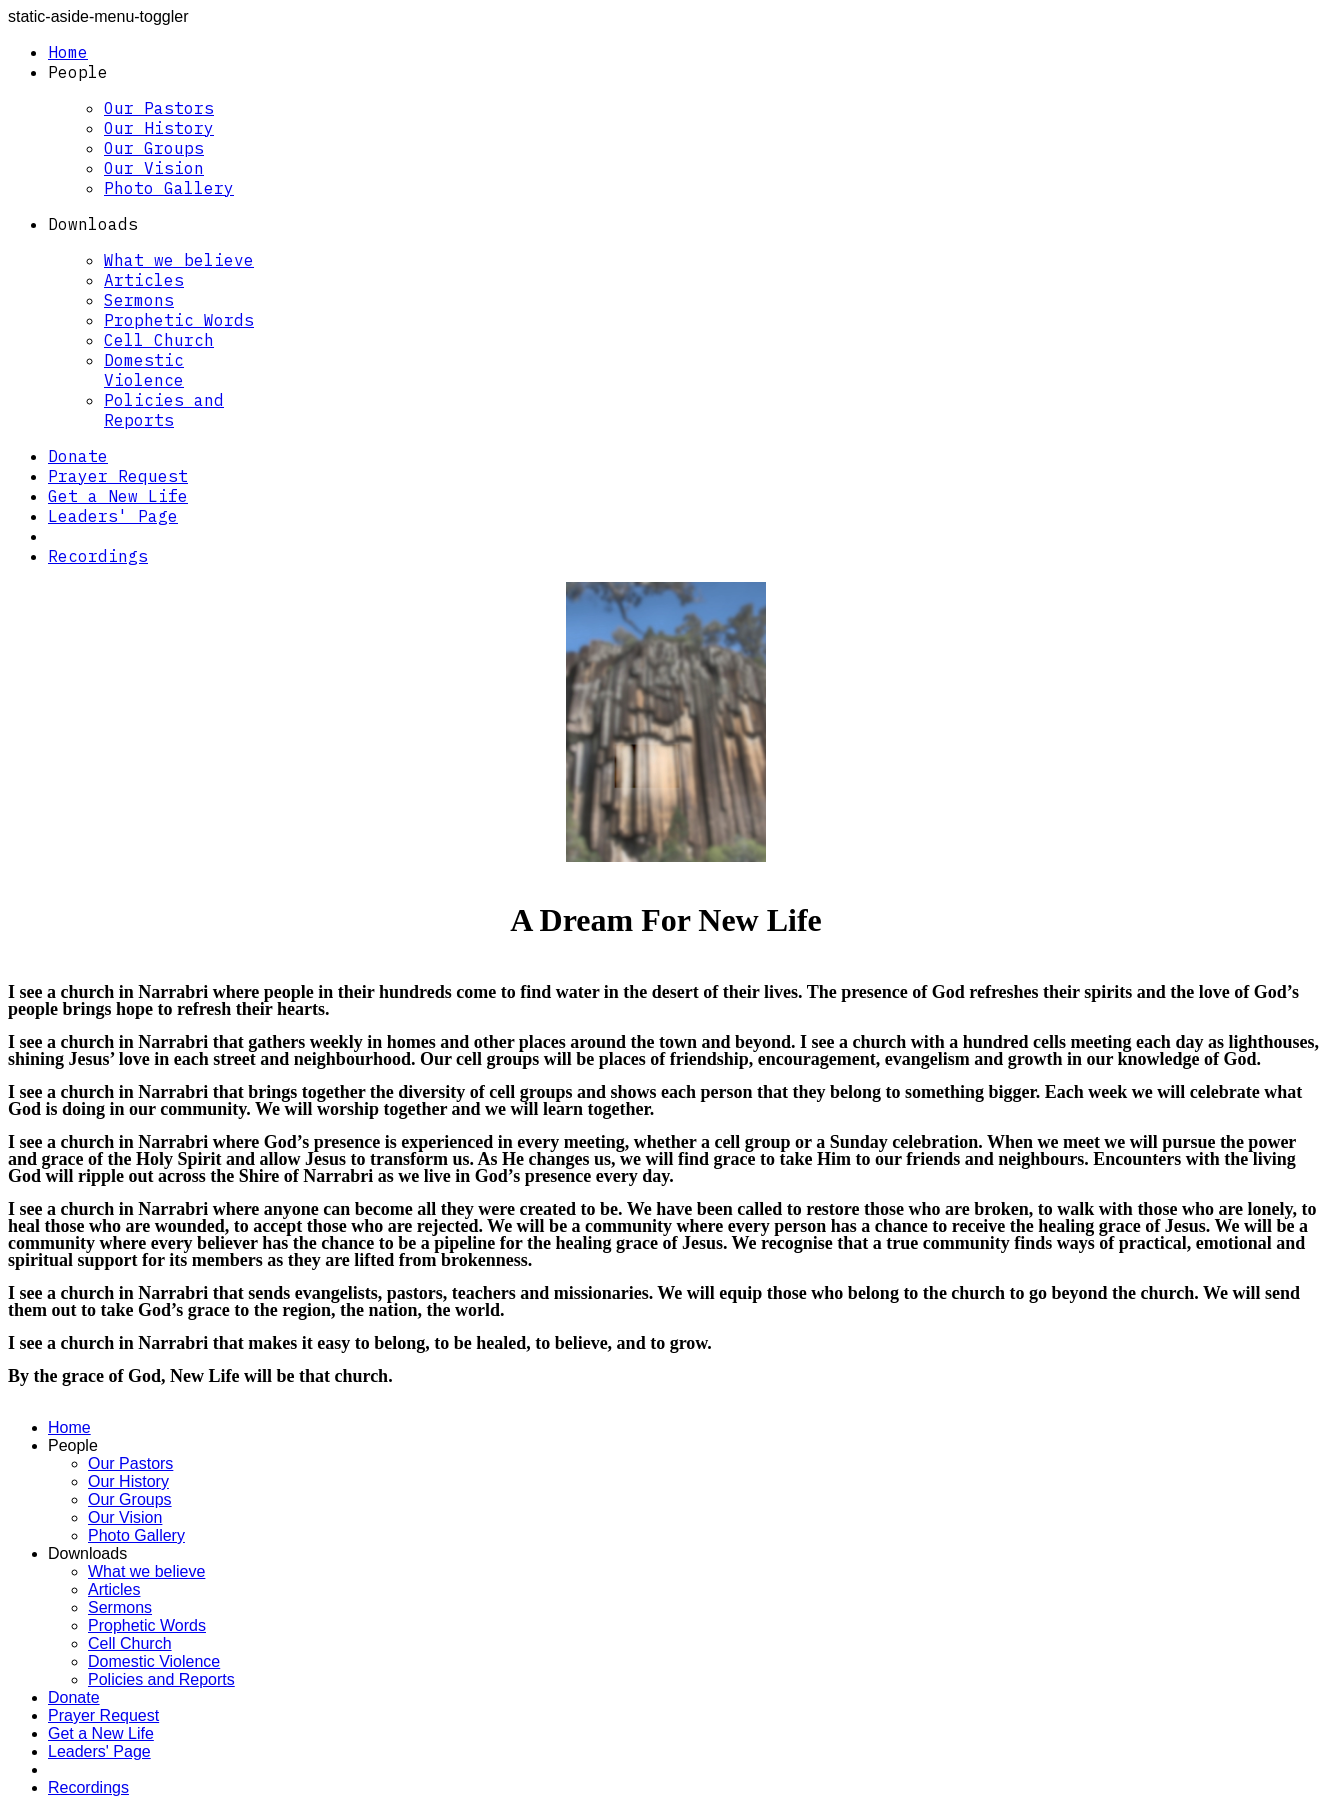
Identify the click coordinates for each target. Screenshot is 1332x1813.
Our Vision (154, 168)
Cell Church (159, 340)
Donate (78, 456)
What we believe (179, 260)
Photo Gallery (169, 188)
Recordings (98, 556)
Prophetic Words (179, 320)
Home (68, 52)
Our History (159, 128)
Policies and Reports (164, 410)
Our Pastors (159, 108)
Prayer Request (118, 476)
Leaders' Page (113, 516)
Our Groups (154, 148)
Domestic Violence (144, 370)
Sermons (139, 300)
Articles (144, 280)
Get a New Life (118, 496)
